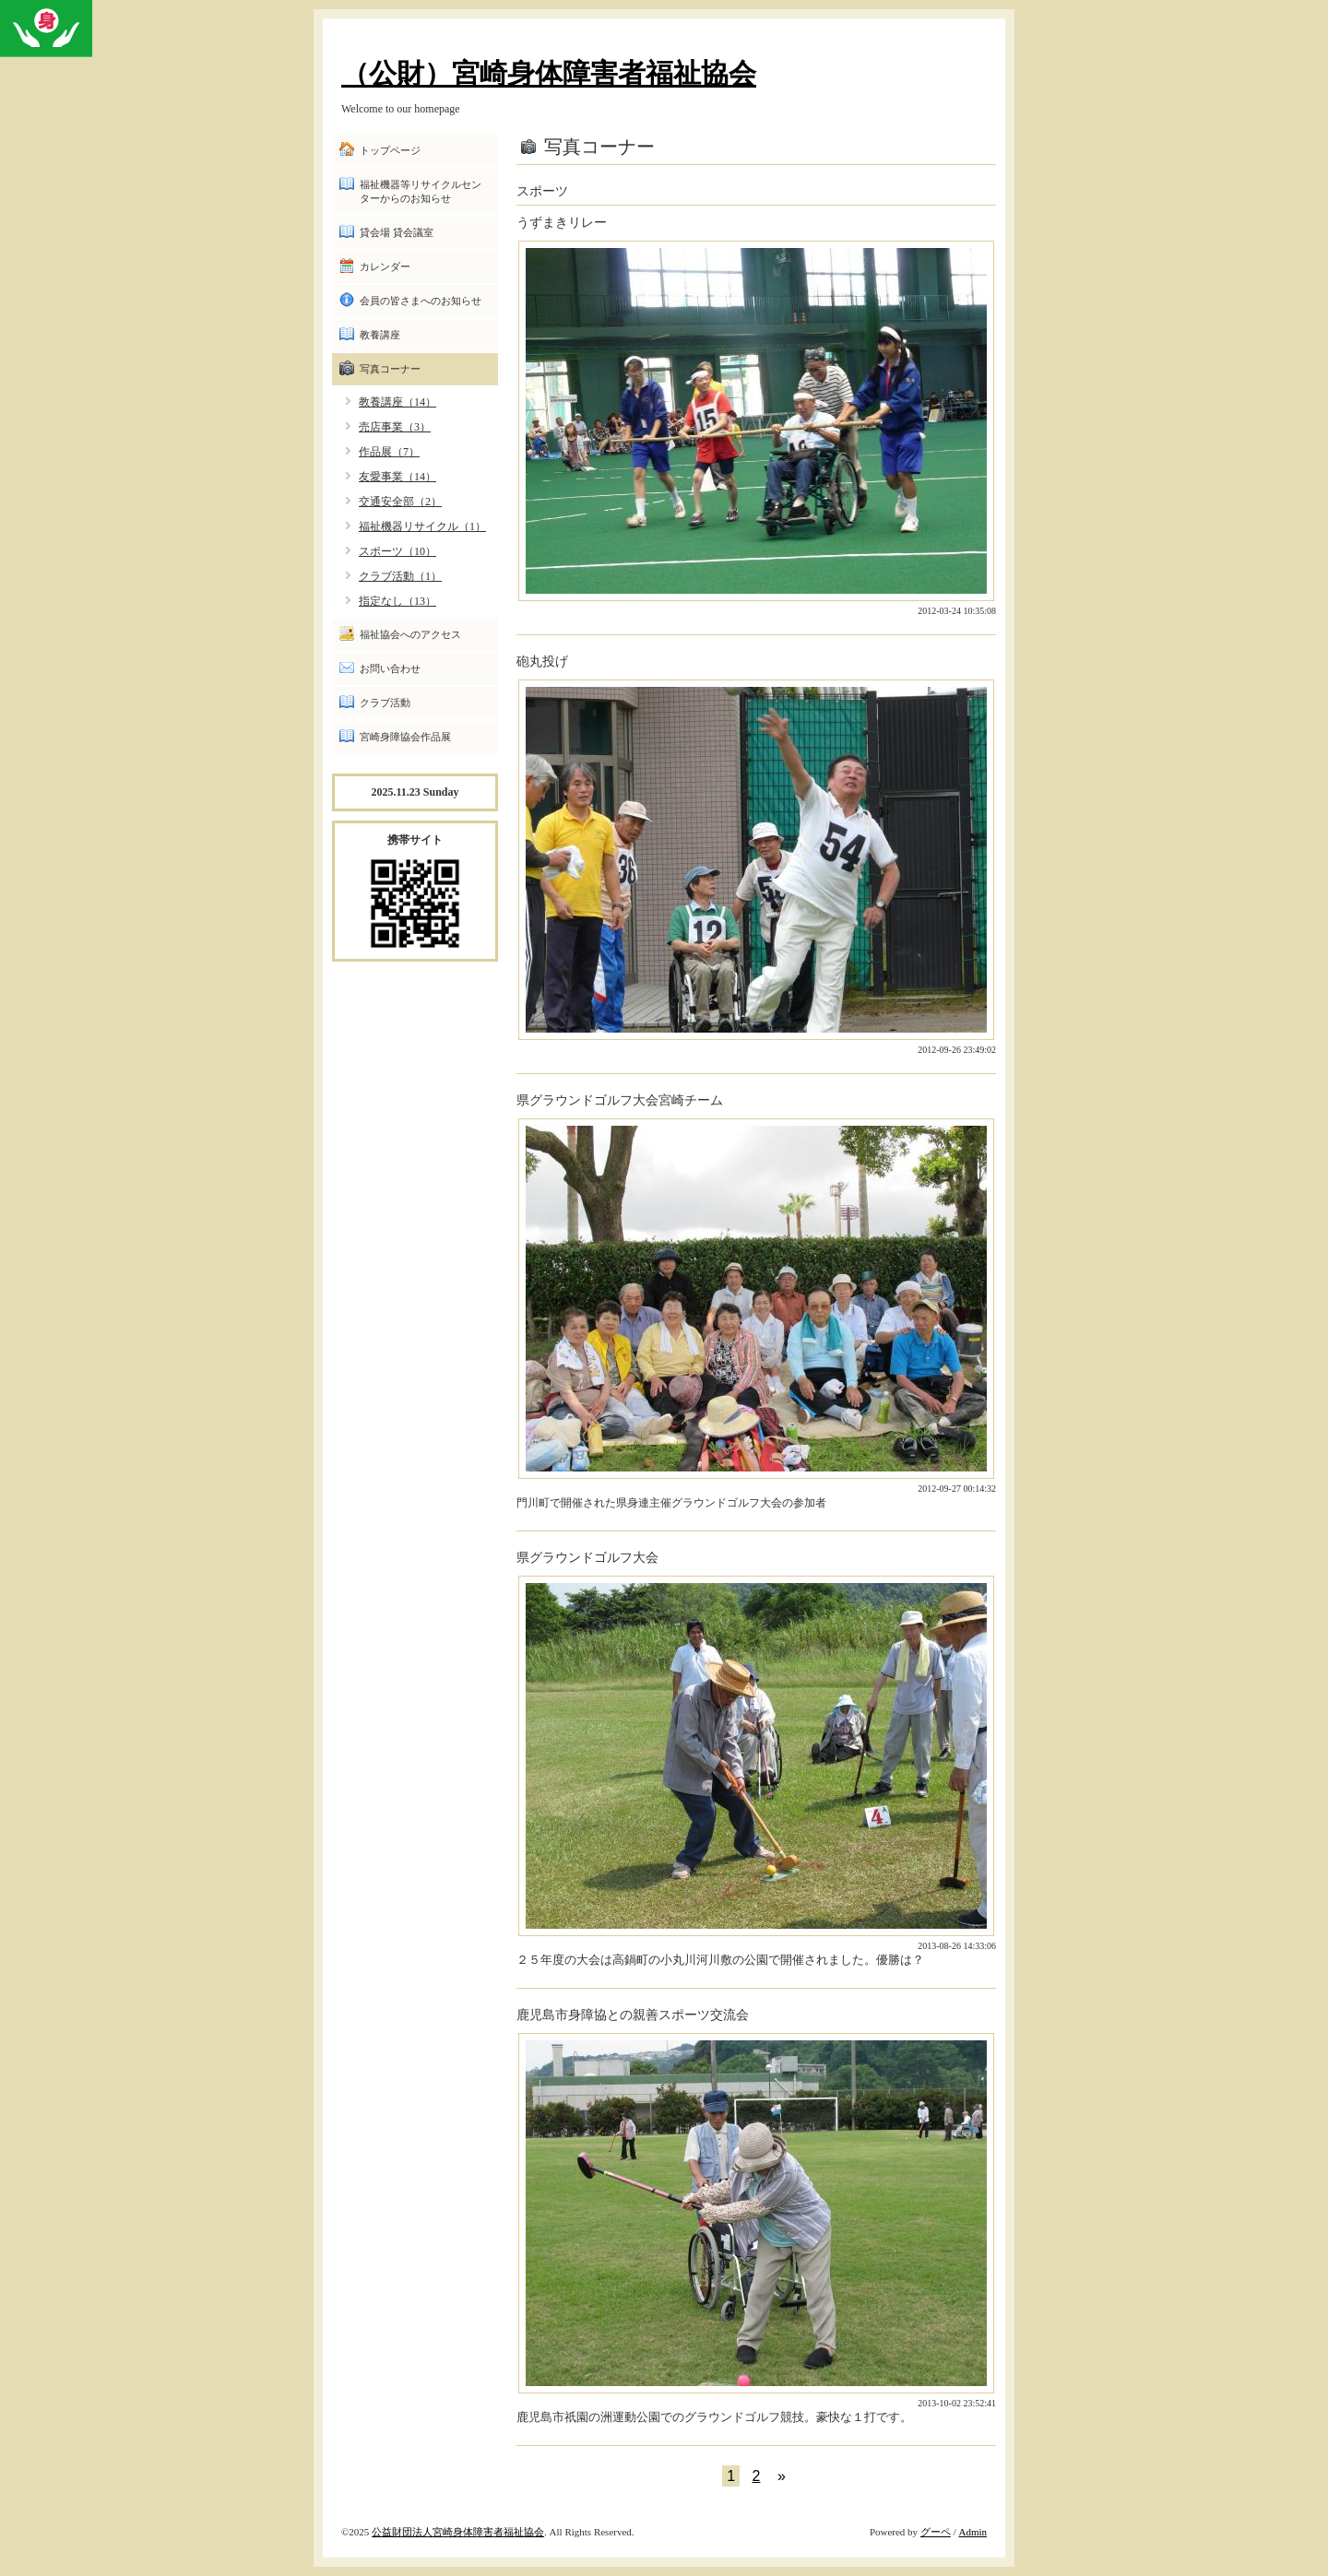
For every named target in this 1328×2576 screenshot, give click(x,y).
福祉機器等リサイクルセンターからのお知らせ (420, 191)
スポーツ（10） (397, 551)
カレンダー (385, 266)
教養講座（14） (397, 402)
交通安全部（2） (400, 501)
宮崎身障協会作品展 (405, 736)
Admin (972, 2531)
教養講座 (380, 334)
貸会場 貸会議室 (396, 232)
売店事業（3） (395, 426)
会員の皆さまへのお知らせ (420, 300)
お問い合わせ (390, 668)
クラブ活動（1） (400, 576)
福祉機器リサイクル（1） (422, 526)
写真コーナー (390, 368)
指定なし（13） (397, 601)
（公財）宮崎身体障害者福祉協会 (548, 73)
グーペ (935, 2531)
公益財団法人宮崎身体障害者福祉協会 (458, 2531)
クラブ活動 (385, 702)
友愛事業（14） (397, 476)
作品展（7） (389, 451)
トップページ (390, 150)
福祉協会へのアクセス (410, 634)
